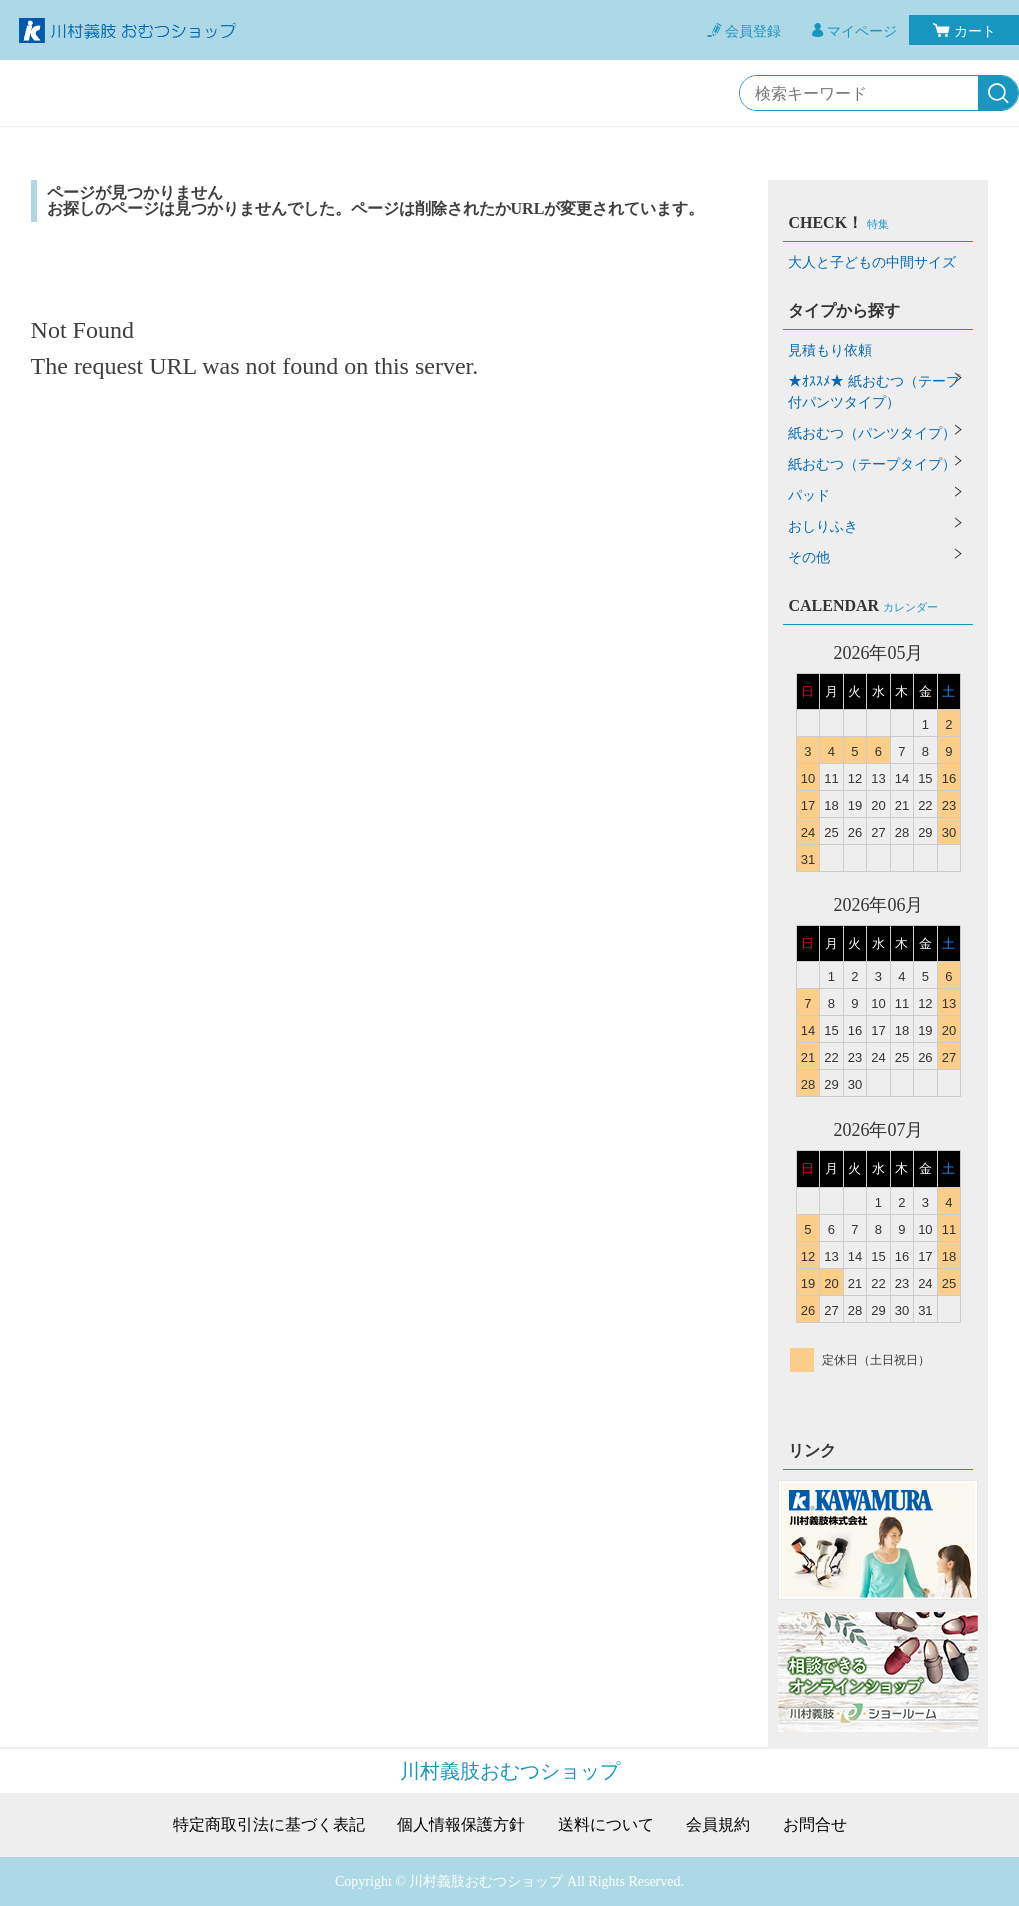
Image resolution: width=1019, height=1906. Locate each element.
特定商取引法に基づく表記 (269, 1825)
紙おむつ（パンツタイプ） (872, 433)
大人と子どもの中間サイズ (872, 262)
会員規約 (718, 1825)
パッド (809, 495)
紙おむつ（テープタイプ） (872, 464)
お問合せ (815, 1825)
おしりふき (823, 526)
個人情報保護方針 (461, 1825)
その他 (809, 557)
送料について (606, 1825)
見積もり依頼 (830, 350)
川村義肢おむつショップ (510, 1771)
